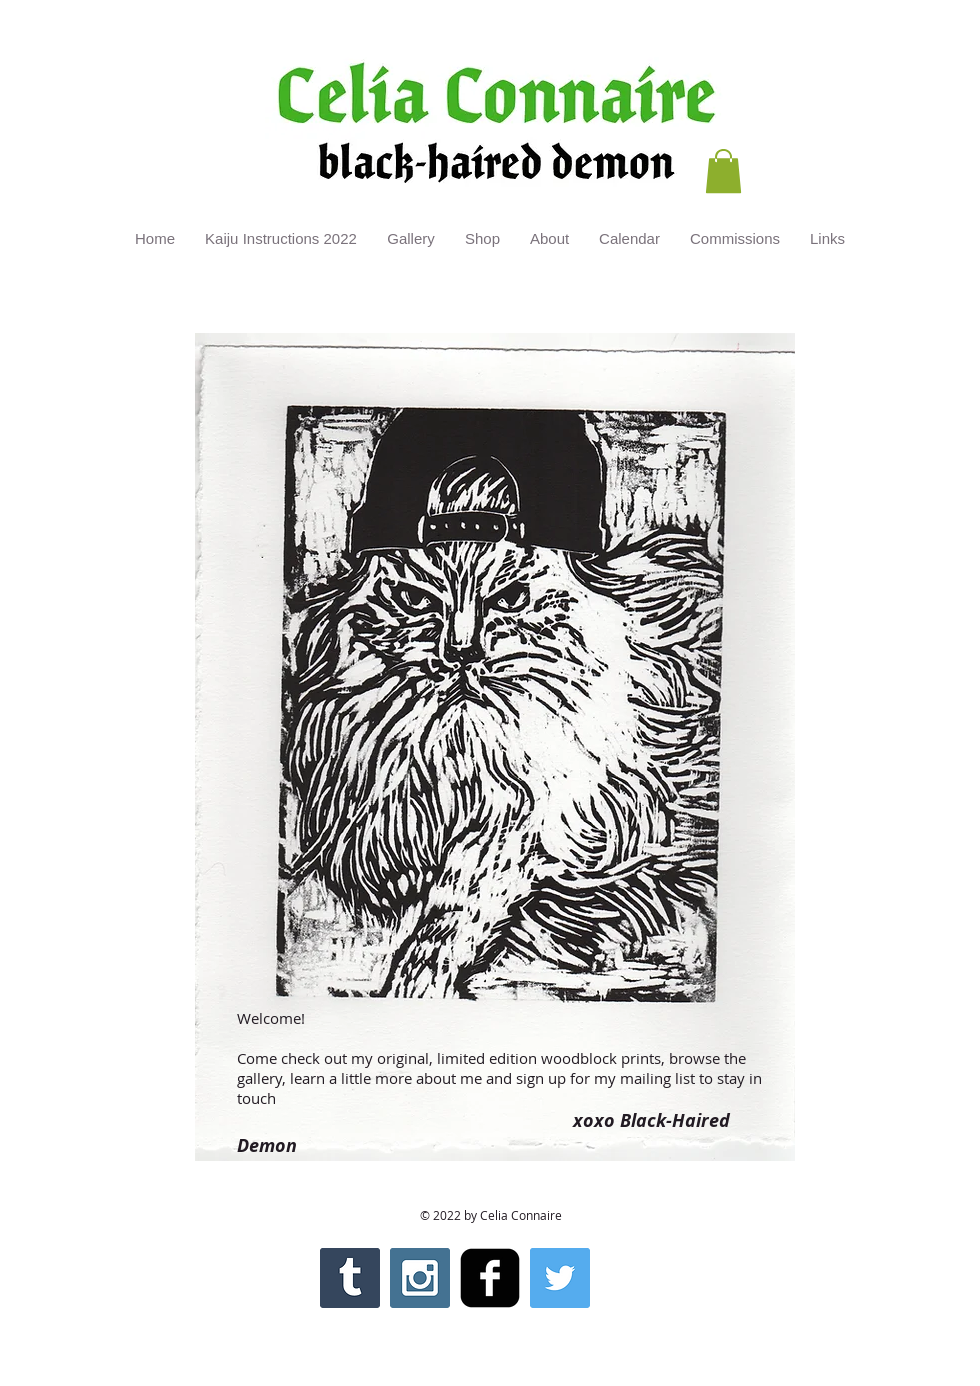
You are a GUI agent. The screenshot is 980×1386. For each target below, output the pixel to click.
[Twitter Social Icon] (560, 1278)
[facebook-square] (490, 1278)
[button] (723, 171)
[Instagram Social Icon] (420, 1278)
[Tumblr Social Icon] (350, 1278)
